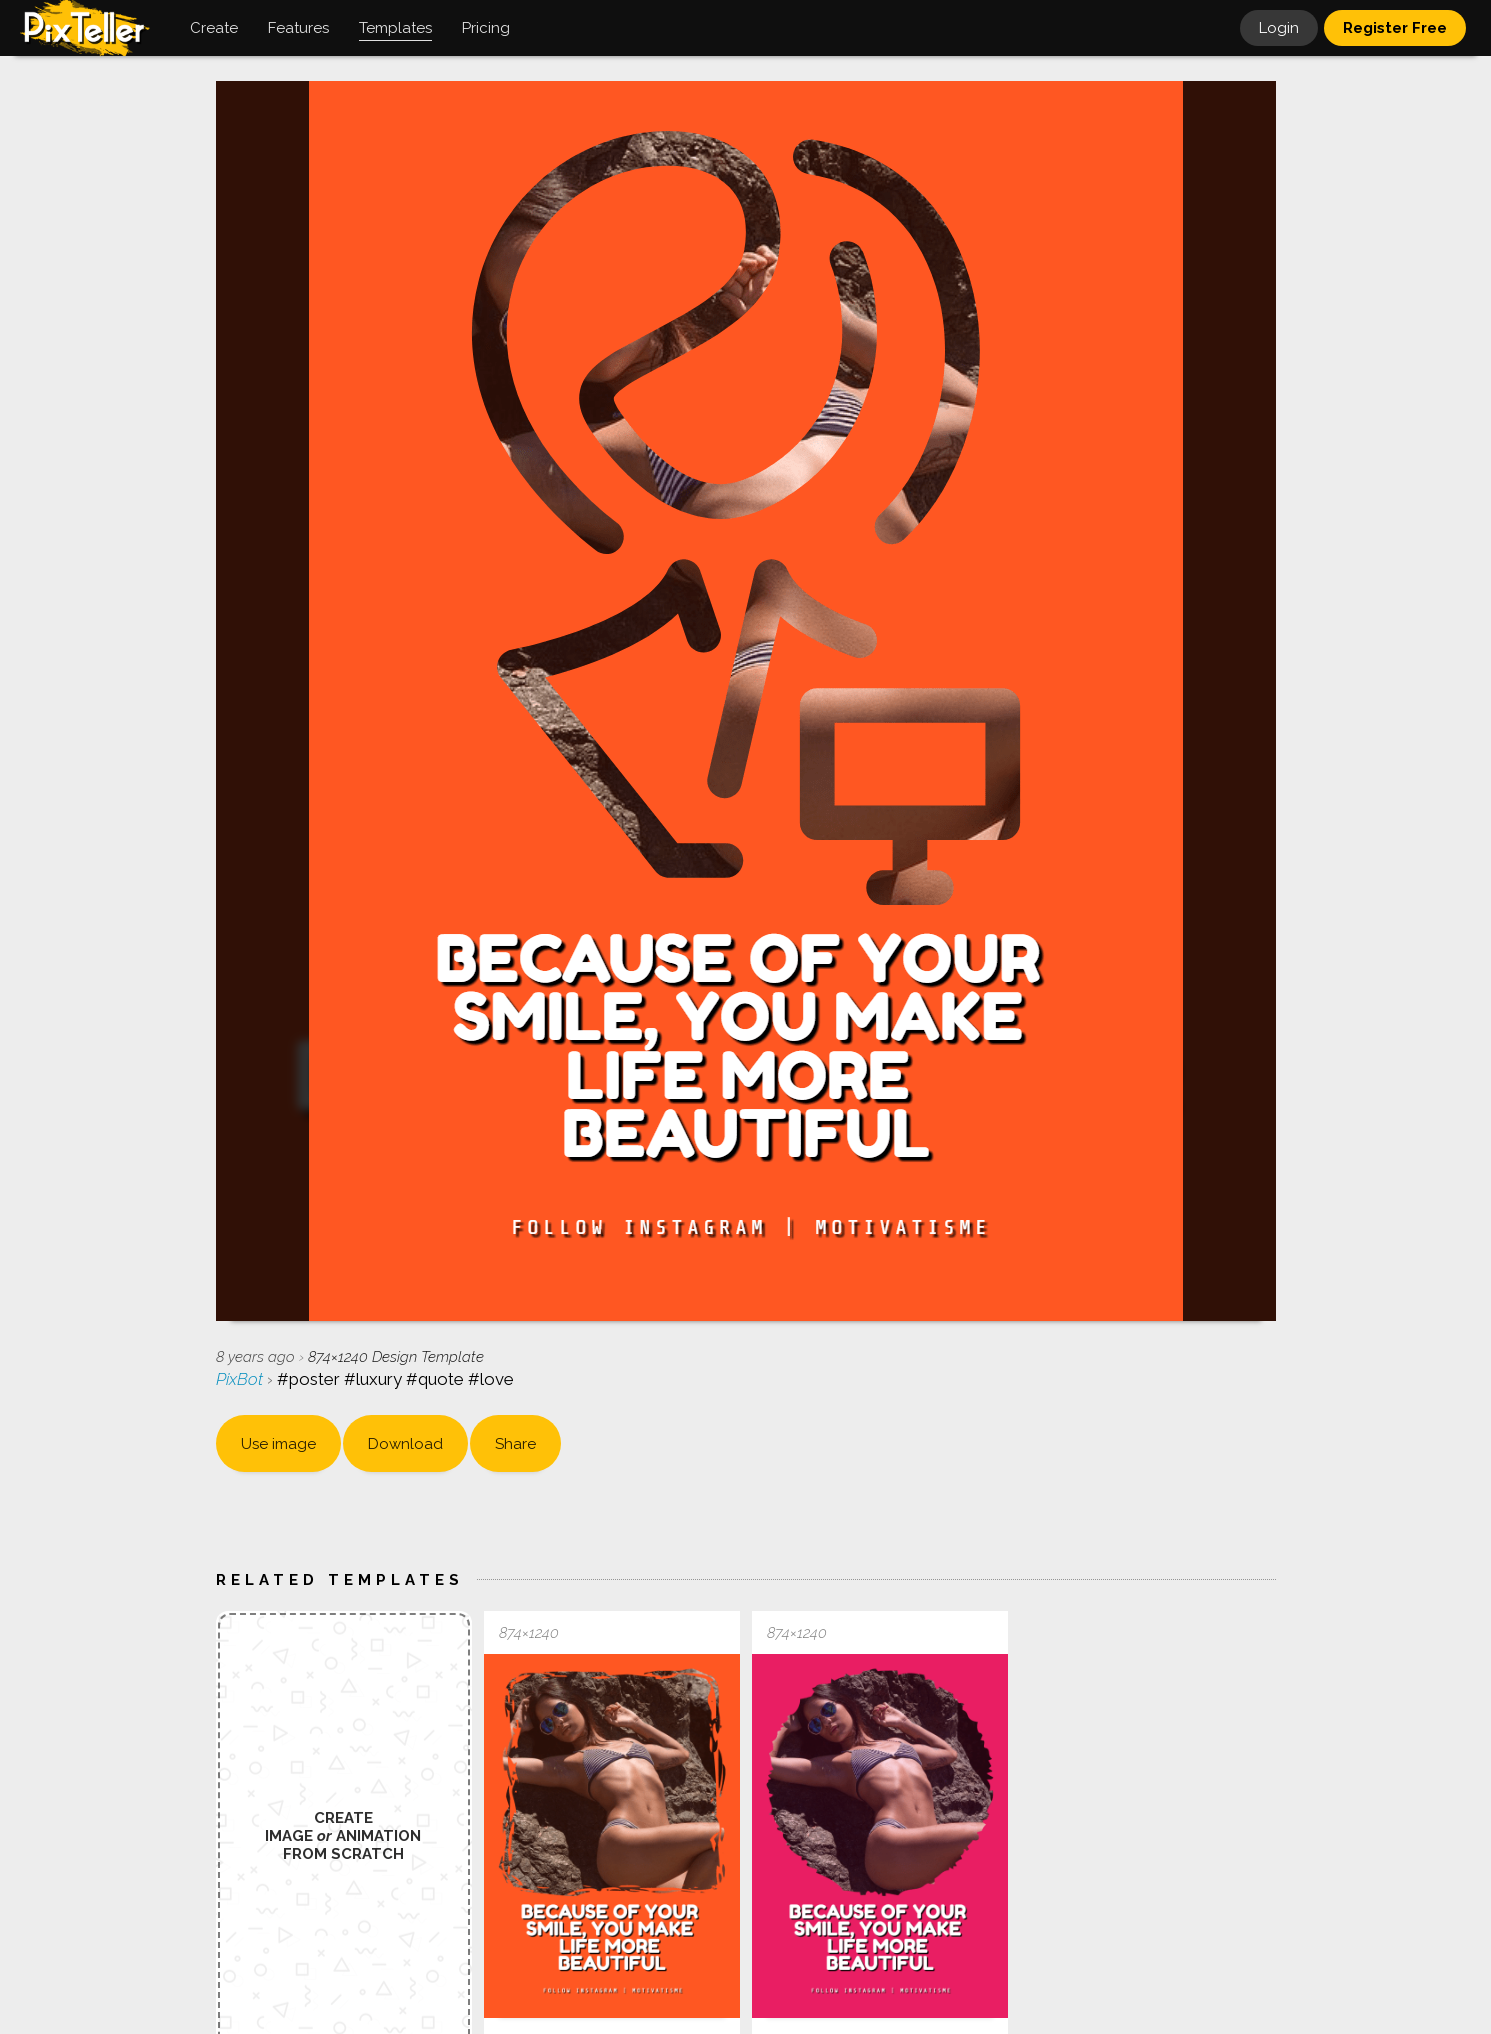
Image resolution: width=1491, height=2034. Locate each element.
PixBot (241, 1379)
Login (1279, 28)
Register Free (1395, 28)
